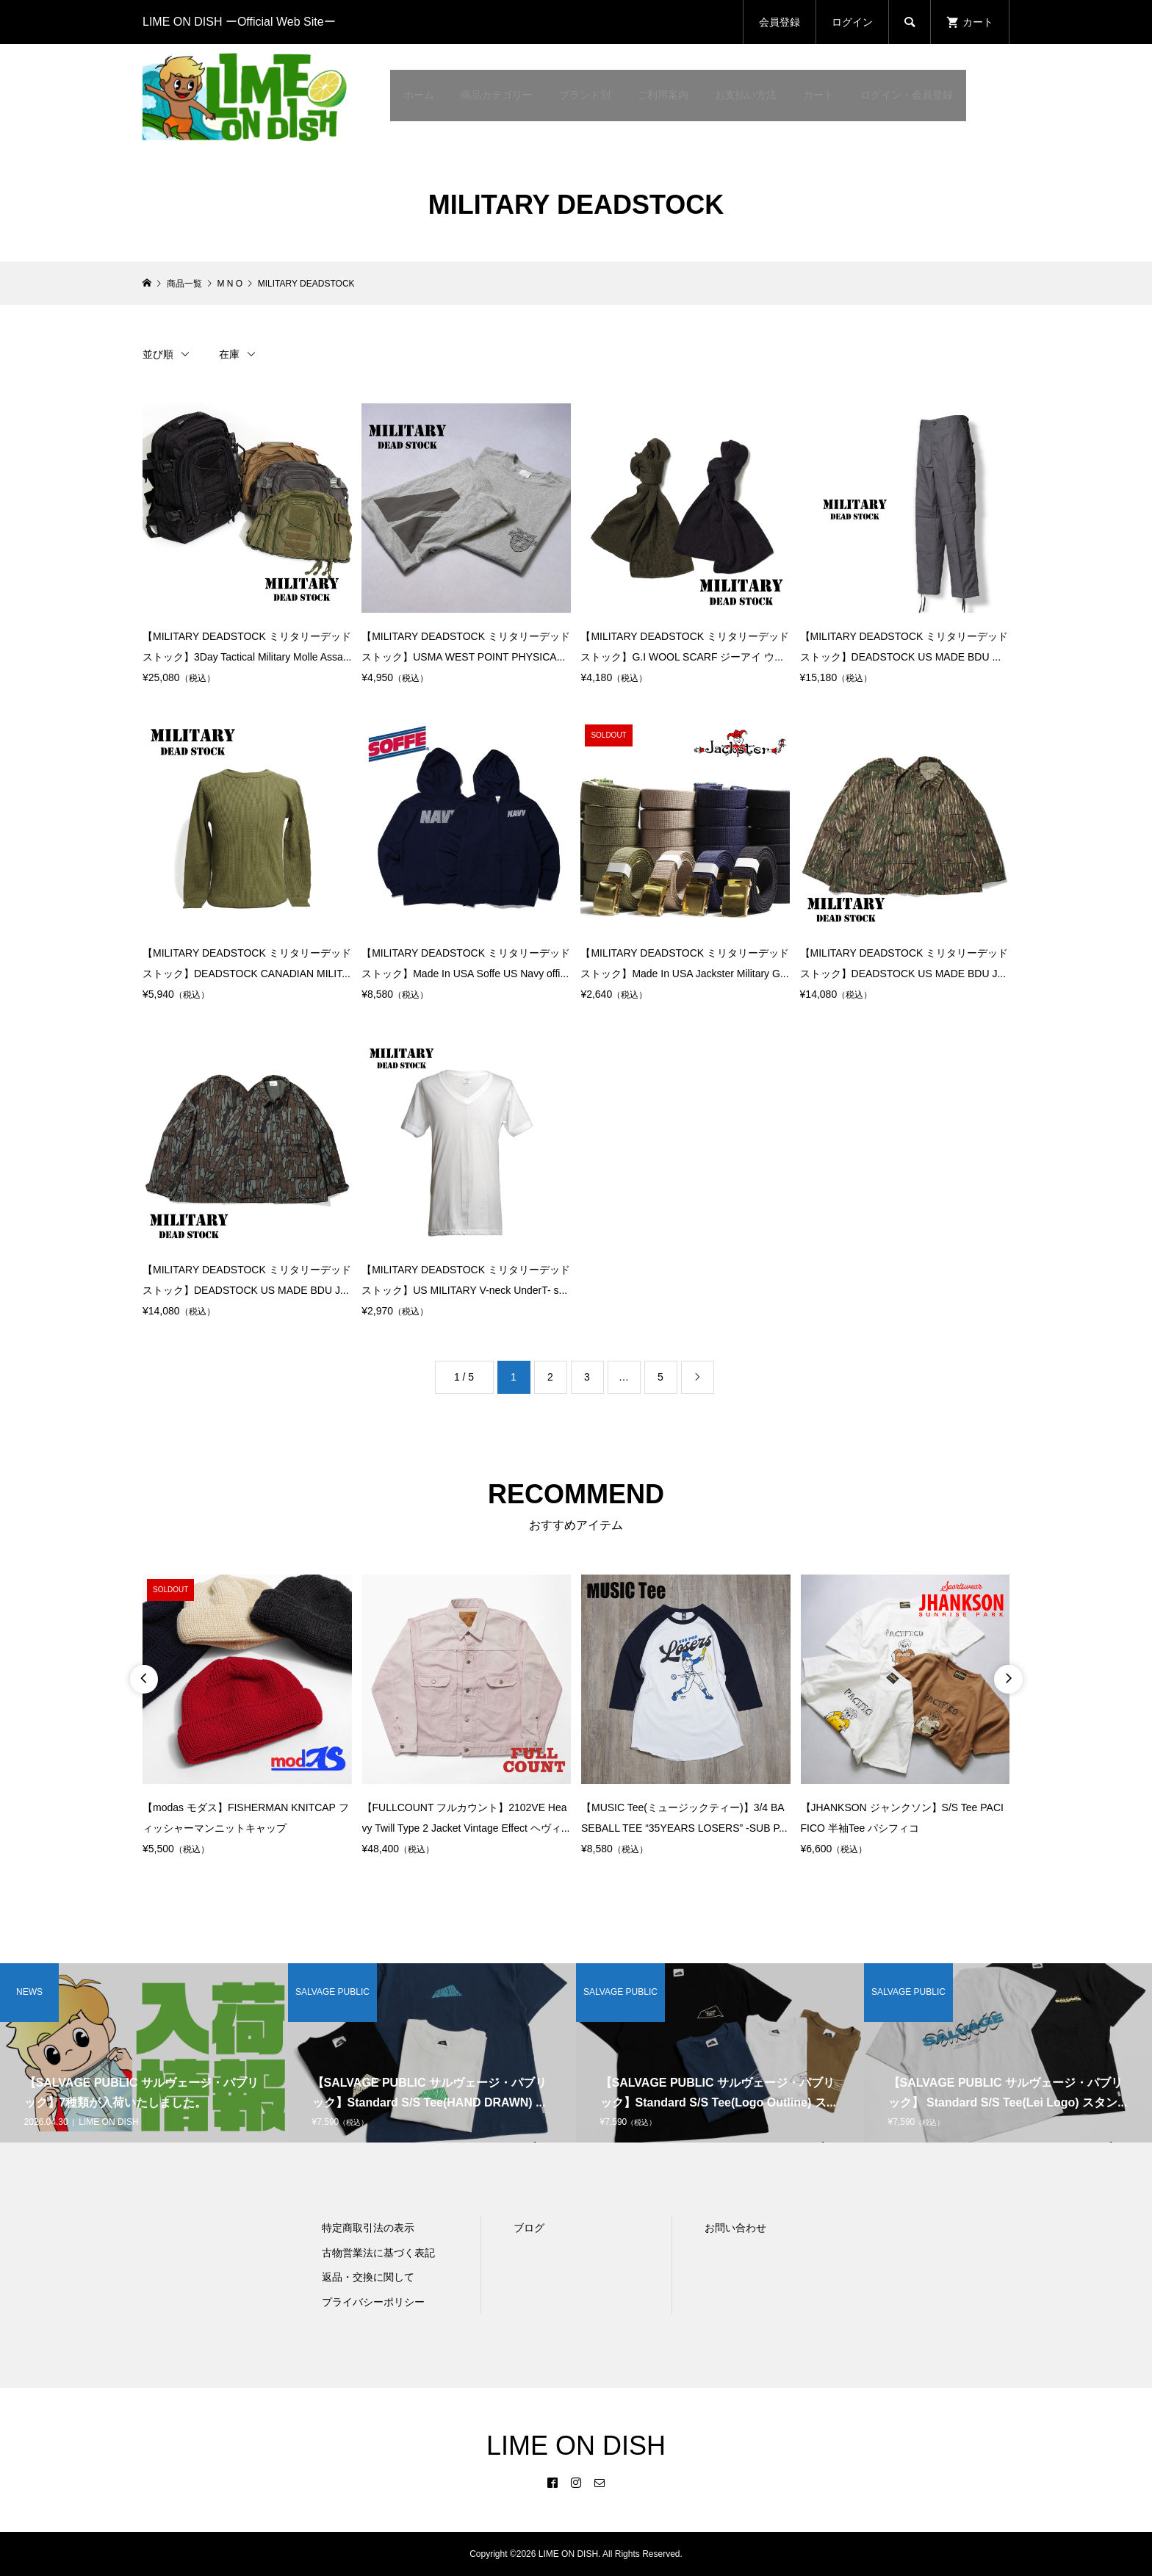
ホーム (418, 95)
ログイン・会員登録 (906, 95)
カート (818, 95)
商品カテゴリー (497, 95)
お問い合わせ (735, 2228)
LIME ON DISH (576, 2446)
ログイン (852, 22)
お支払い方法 (746, 95)
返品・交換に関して (368, 2277)
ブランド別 (585, 95)
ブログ (529, 2228)
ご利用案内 (662, 95)
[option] (247, 1717)
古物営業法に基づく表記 (378, 2253)
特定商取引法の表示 (368, 2228)
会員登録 (779, 22)
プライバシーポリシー (373, 2302)
